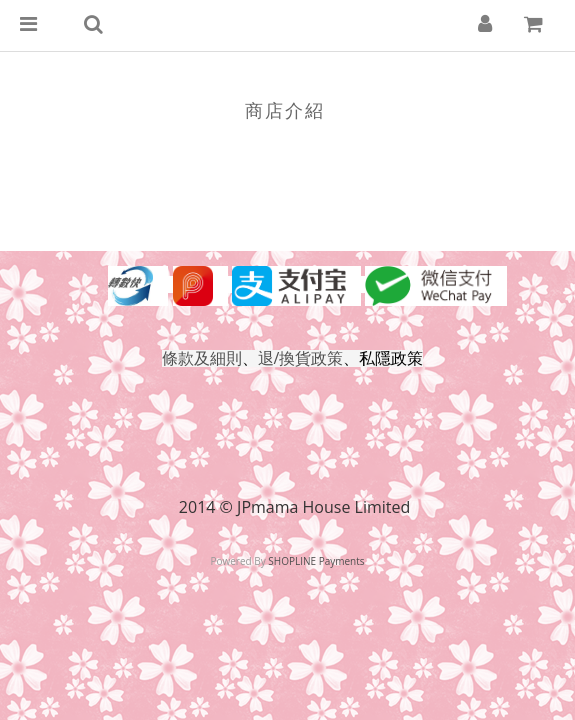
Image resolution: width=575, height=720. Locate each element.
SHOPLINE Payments (316, 561)
